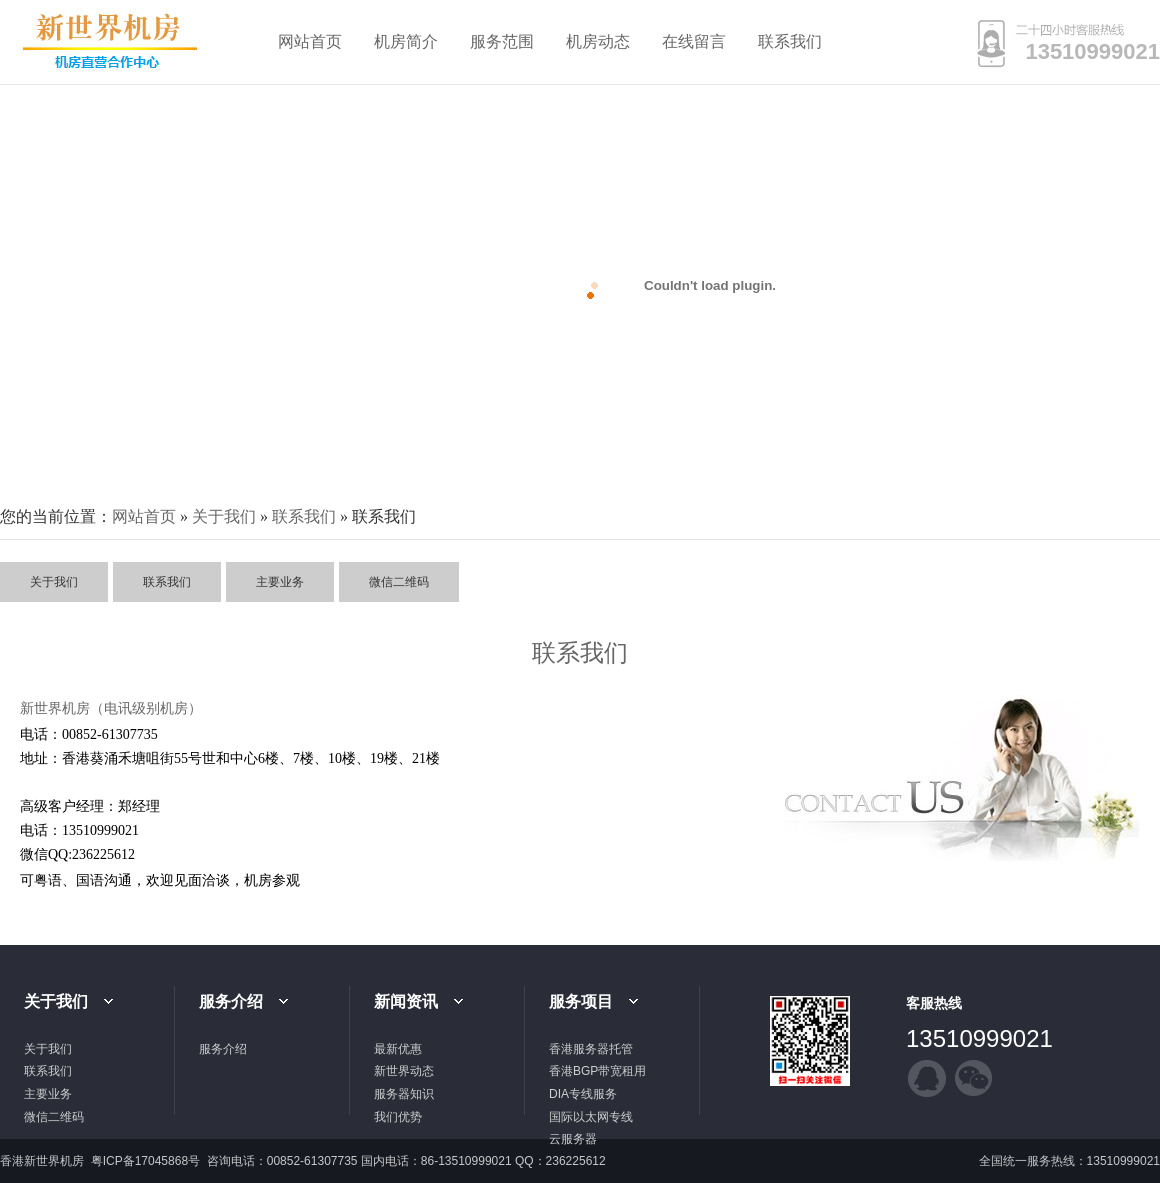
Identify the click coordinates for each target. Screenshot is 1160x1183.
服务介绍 (231, 1001)
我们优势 (398, 1117)
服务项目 (581, 1001)
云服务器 (573, 1139)
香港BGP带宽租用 (597, 1071)
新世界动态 (404, 1071)
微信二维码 (399, 582)
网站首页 (310, 41)
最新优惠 (398, 1049)
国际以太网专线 (591, 1117)
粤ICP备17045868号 (147, 1161)
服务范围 (502, 41)
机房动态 (598, 41)
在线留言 (694, 41)
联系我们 (790, 41)
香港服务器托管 (591, 1049)
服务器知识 (404, 1094)
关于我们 (224, 516)
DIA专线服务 (583, 1094)
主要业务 (280, 582)
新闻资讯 (406, 1001)
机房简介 (406, 41)
